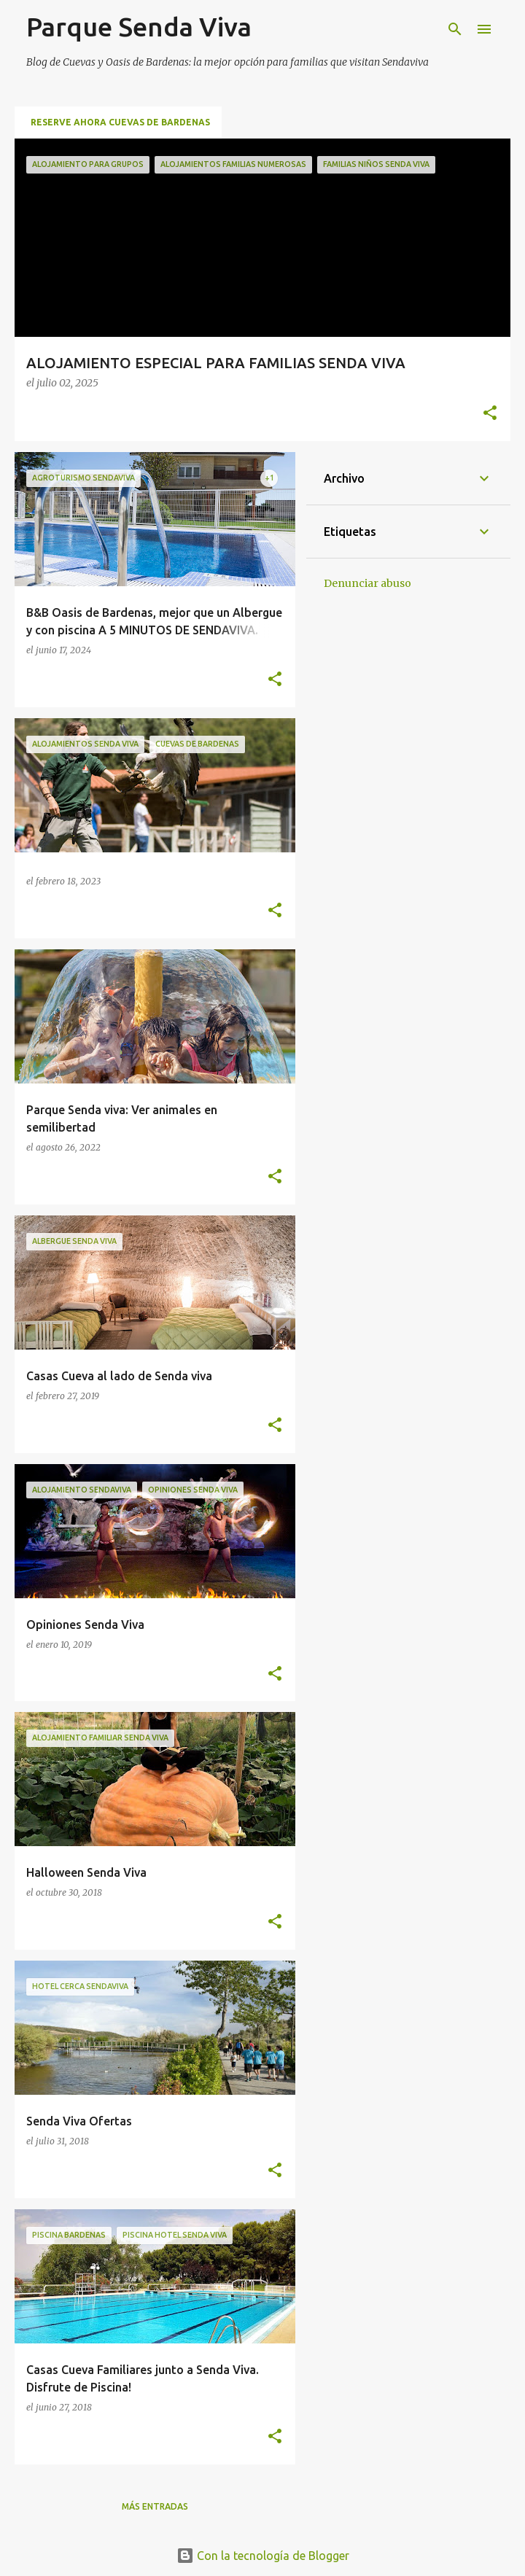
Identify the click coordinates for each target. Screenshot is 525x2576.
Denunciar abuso (367, 583)
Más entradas (155, 2506)
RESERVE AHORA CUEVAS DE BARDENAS (120, 122)
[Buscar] (455, 29)
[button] (490, 414)
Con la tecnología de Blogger (262, 2555)
